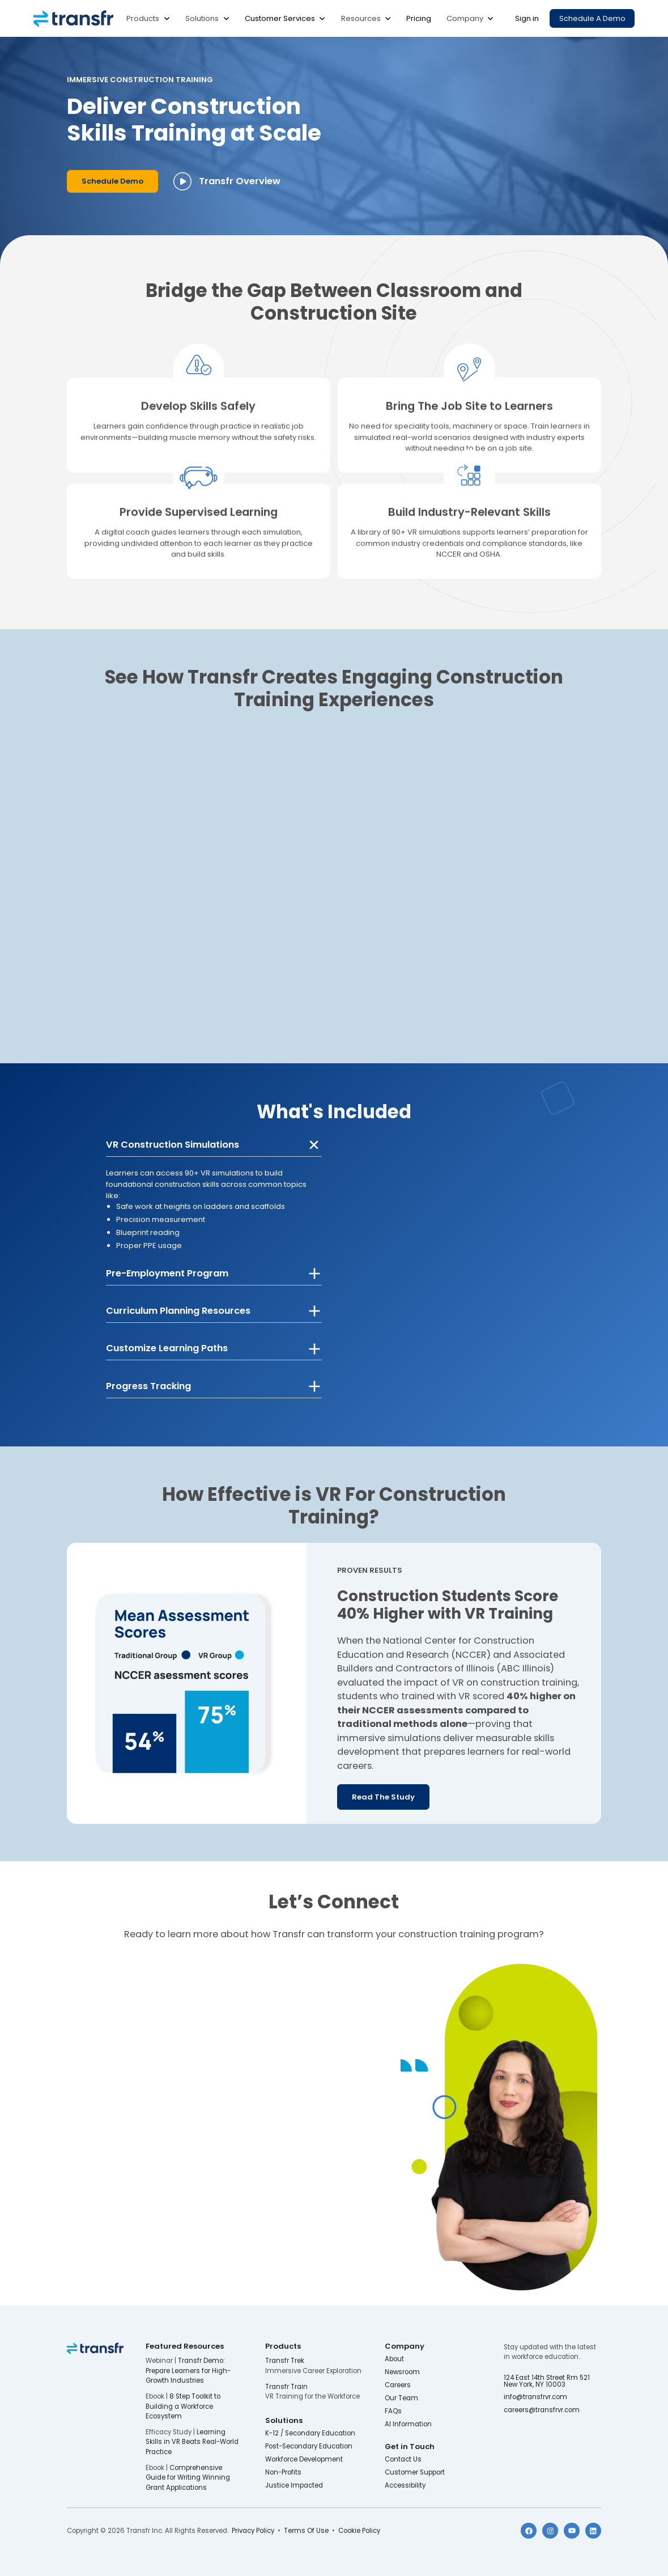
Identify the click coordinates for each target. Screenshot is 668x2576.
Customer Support (415, 2472)
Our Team (401, 2398)
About (394, 2359)
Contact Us (403, 2459)
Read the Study (383, 1797)
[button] (148, 18)
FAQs (393, 2411)
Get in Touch (410, 2446)
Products (142, 18)
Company (464, 18)
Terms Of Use (306, 2530)
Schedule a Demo (592, 18)
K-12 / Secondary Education (310, 2433)
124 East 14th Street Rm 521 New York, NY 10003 (548, 2381)
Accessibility (405, 2485)
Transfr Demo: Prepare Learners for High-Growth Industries (188, 2370)
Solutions (202, 18)
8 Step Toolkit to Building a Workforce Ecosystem (183, 2406)
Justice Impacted (294, 2485)
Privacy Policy (253, 2530)
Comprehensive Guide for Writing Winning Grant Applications (188, 2477)
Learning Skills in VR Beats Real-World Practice (192, 2442)
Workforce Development (304, 2459)
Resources (361, 18)
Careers (398, 2385)
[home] (73, 18)
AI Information (408, 2424)
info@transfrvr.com (535, 2397)
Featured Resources (185, 2346)
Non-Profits (283, 2472)
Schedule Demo (112, 181)
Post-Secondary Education (308, 2446)
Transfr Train (286, 2386)
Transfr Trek (284, 2360)
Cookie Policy (359, 2530)
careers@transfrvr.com (542, 2410)
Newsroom (402, 2372)
